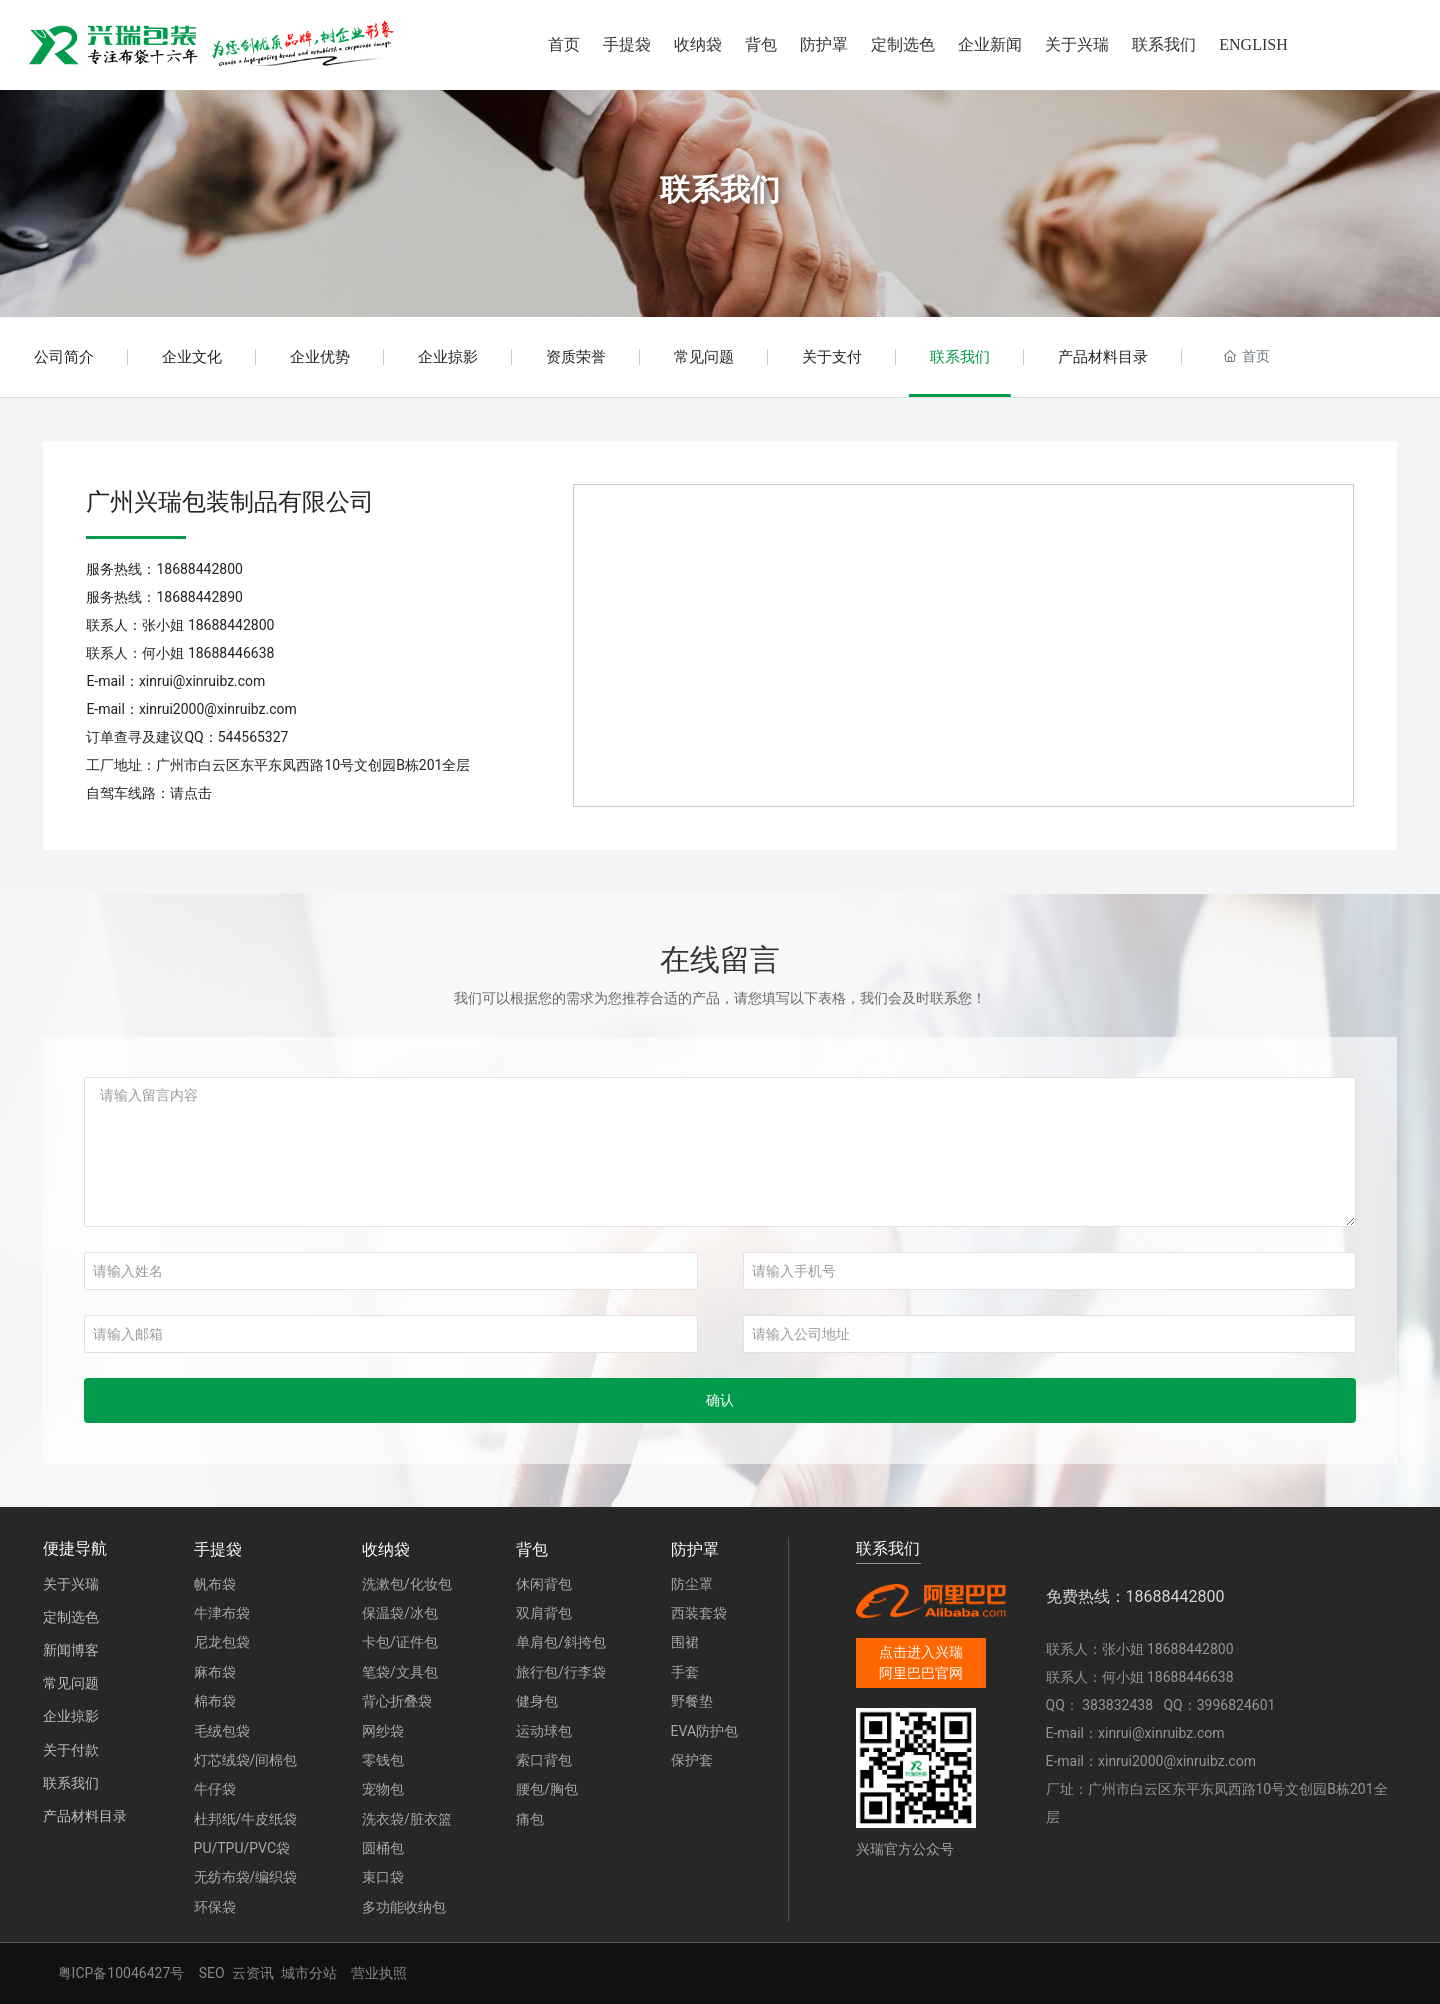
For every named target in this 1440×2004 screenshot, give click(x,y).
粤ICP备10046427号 (121, 1973)
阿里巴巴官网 (921, 1673)
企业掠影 (448, 357)
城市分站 (309, 1973)
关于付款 (71, 1750)
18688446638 (231, 653)
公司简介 (64, 357)
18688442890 (199, 597)
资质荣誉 (576, 357)
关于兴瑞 (71, 1584)
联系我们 (720, 189)
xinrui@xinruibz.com (202, 681)
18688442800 (199, 569)
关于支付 (832, 357)
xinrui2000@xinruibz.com (218, 709)
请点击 (191, 793)
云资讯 (253, 1973)
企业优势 (320, 357)
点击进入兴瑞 (921, 1652)
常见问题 (704, 357)
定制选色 (71, 1617)
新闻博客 (71, 1650)
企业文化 (192, 357)
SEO (212, 1973)
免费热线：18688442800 (1135, 1596)
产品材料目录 (1103, 357)
